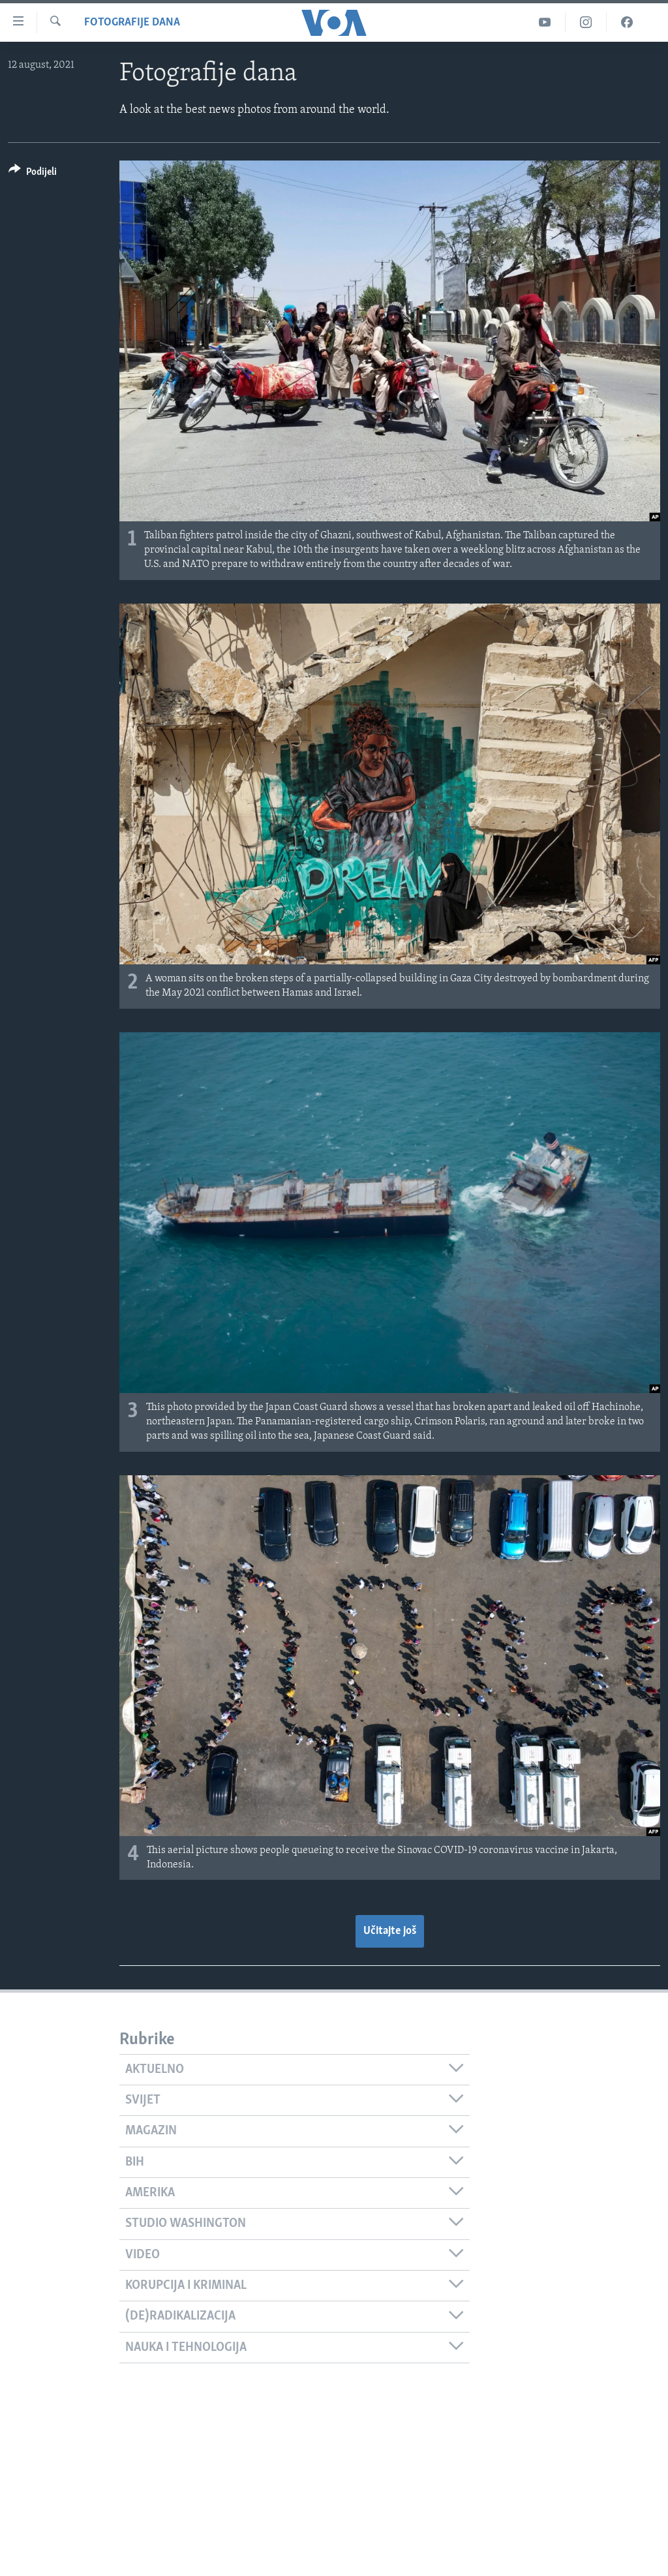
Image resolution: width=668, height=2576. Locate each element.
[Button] (32, 174)
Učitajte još (389, 1931)
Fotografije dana (132, 22)
